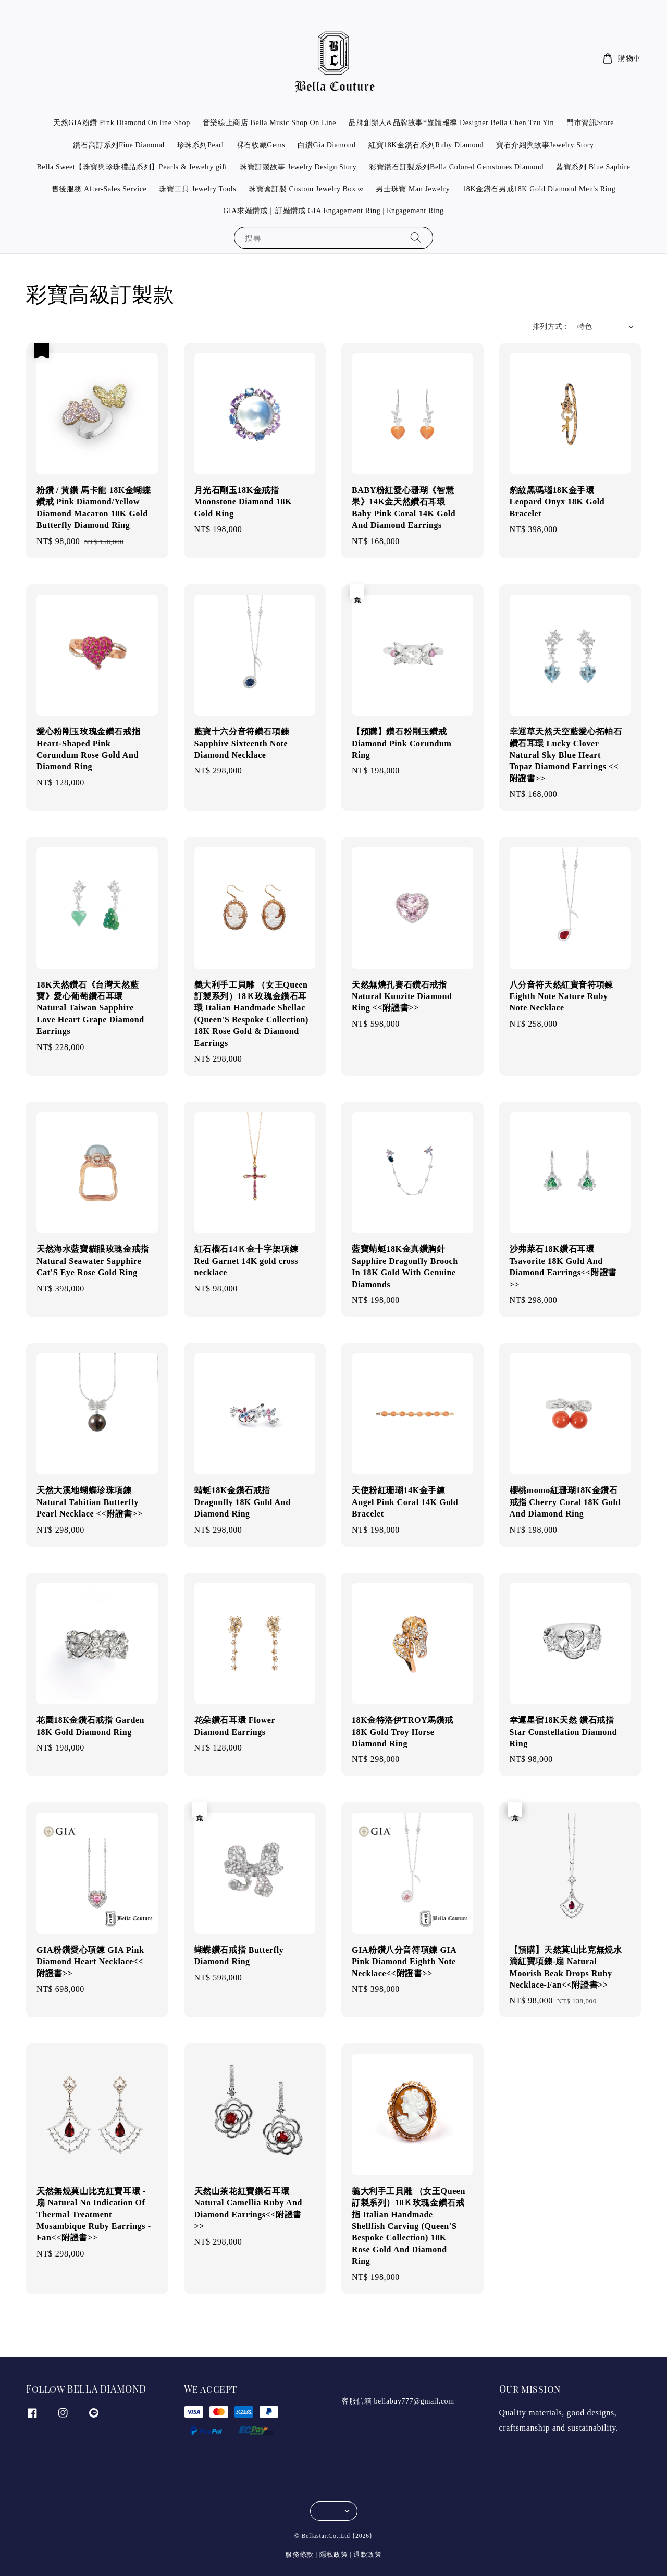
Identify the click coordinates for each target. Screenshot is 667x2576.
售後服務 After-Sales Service (99, 189)
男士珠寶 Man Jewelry (413, 189)
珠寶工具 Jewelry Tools (197, 189)
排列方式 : (550, 326)
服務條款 (299, 2554)
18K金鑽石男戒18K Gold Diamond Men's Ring (538, 189)
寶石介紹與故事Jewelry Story (545, 145)
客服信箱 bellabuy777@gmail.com (397, 2401)
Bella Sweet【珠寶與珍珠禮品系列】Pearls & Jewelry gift (131, 167)
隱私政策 (333, 2554)
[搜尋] (416, 237)
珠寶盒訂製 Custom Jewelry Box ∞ (306, 189)
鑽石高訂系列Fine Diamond (118, 145)
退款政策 (367, 2554)
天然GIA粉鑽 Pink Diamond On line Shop (121, 123)
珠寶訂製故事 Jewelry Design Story (298, 167)
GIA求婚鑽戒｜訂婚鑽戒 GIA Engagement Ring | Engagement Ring (333, 211)
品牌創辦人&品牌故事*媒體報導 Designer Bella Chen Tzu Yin (451, 123)
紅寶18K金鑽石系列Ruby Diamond (426, 145)
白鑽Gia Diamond (327, 145)
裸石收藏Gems (261, 145)
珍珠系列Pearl (200, 145)
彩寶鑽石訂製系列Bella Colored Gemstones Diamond (456, 167)
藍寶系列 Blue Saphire (593, 167)
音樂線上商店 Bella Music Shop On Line (269, 123)
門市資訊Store (590, 123)
